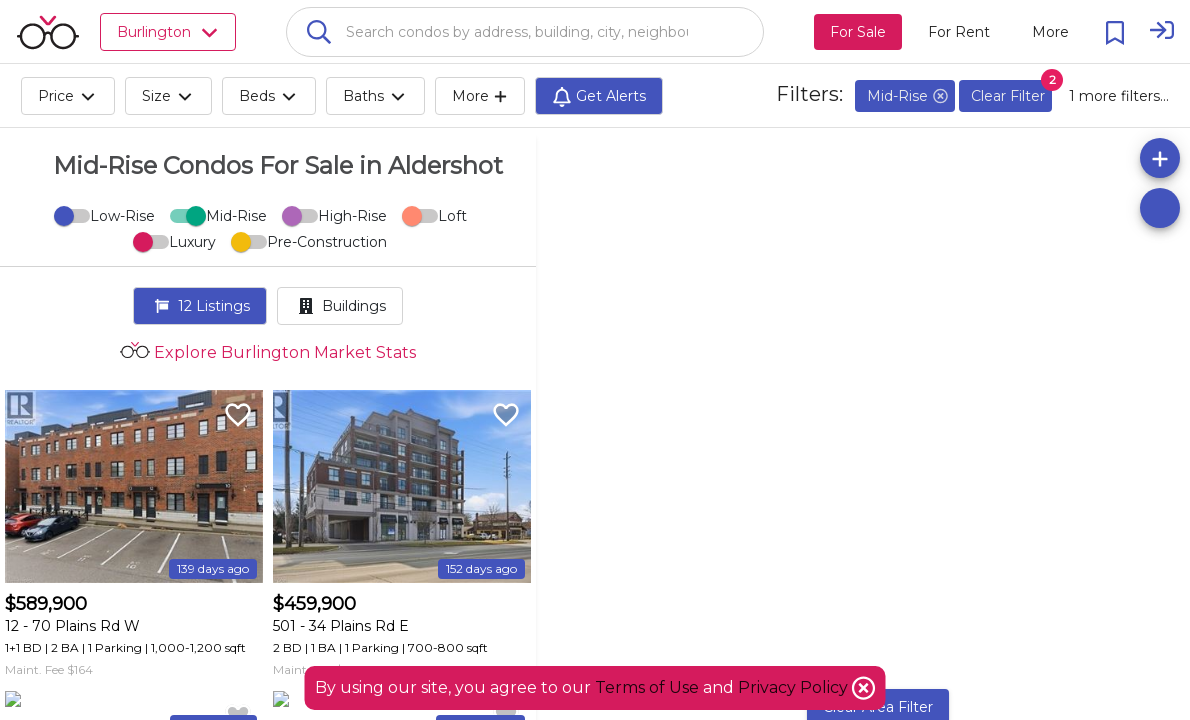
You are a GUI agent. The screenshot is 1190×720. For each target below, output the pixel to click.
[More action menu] (1050, 32)
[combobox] (525, 32)
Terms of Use (647, 687)
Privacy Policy (795, 687)
